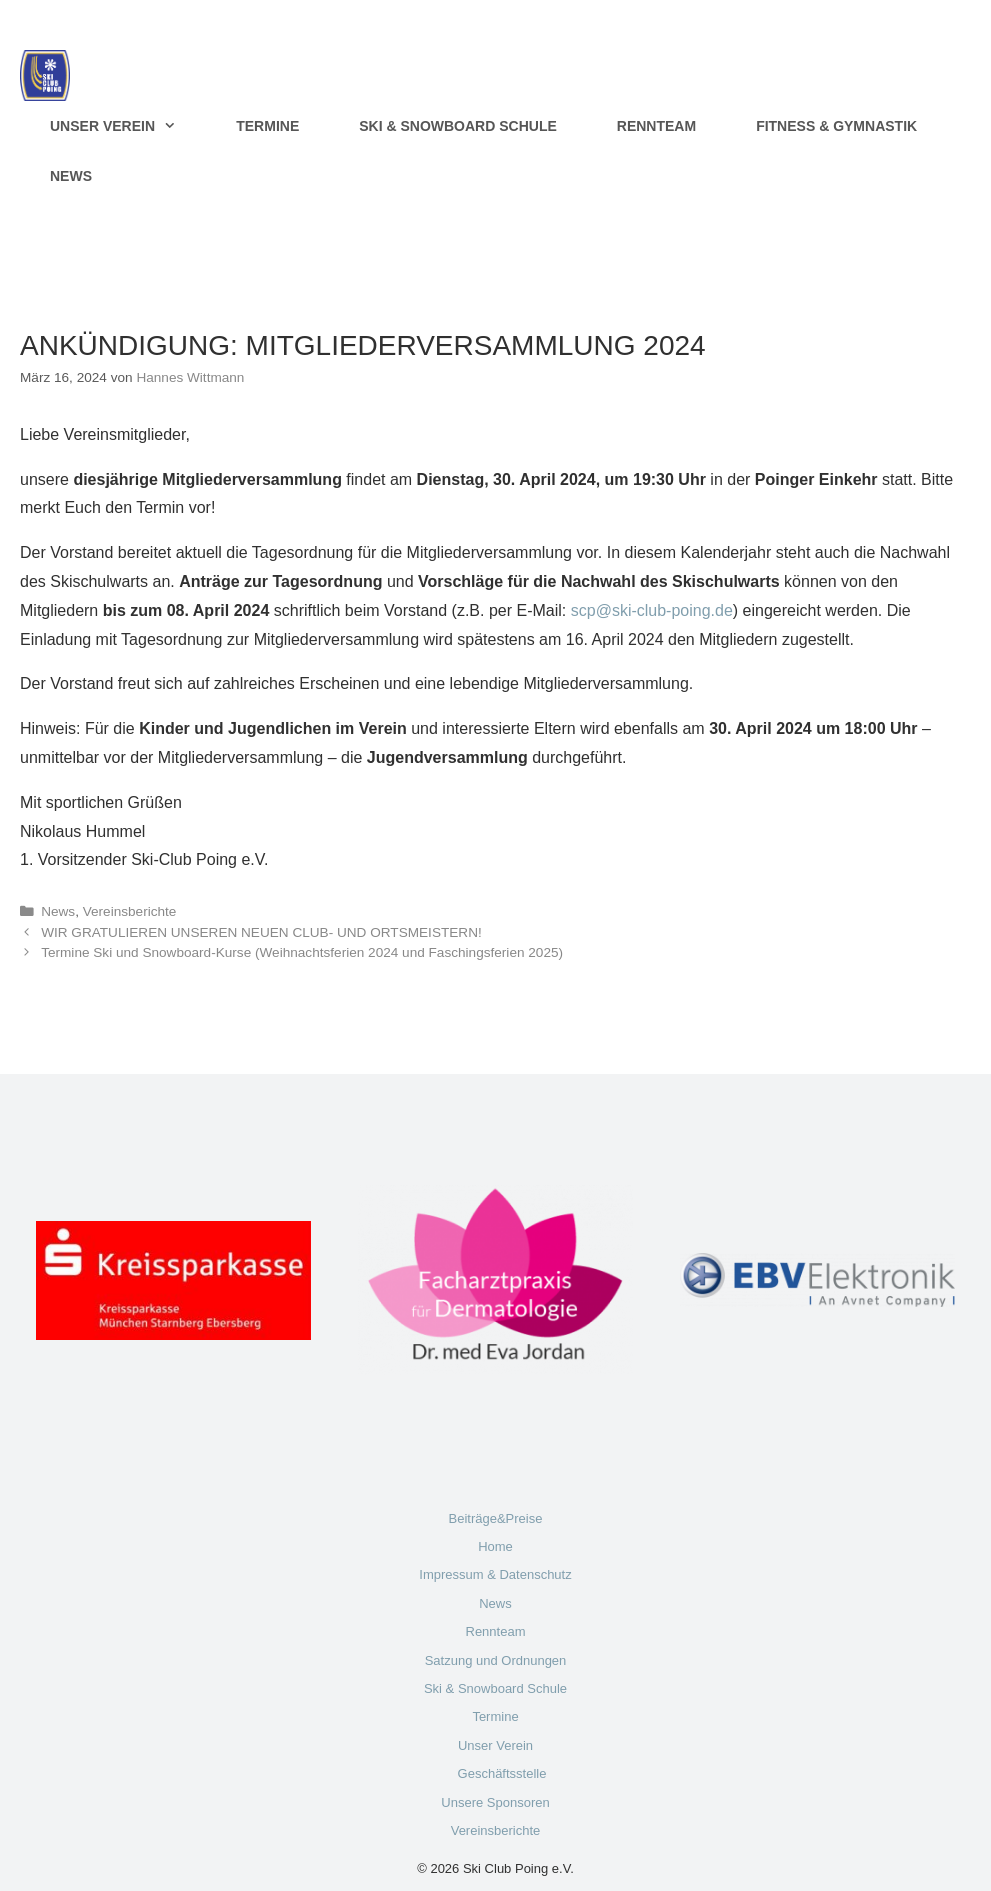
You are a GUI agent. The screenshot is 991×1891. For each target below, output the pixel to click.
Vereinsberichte (130, 911)
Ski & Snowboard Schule (458, 126)
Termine (267, 126)
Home (495, 1546)
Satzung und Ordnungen (496, 1660)
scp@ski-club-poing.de (652, 610)
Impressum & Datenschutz (495, 1574)
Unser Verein (128, 126)
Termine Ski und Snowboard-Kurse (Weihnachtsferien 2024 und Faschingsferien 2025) (302, 952)
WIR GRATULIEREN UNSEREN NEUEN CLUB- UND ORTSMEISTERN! (261, 932)
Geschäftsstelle (502, 1773)
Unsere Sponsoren (495, 1802)
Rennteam (656, 126)
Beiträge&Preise (496, 1518)
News (71, 176)
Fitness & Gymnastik (836, 126)
